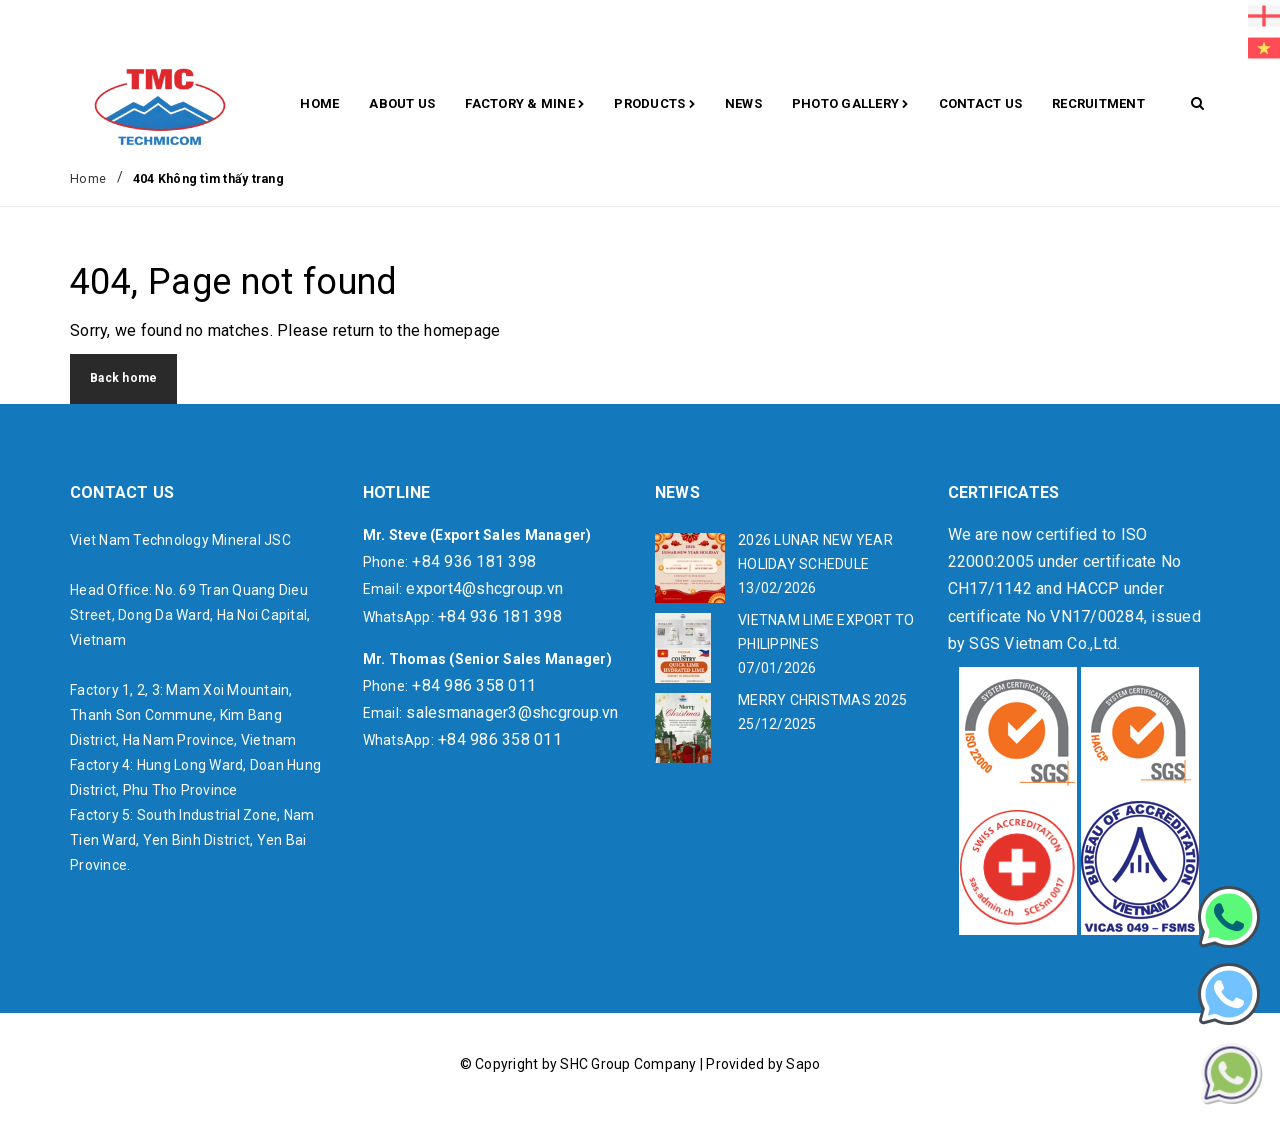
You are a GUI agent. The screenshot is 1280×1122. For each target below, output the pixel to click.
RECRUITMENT (1098, 103)
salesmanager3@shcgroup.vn (512, 712)
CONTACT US (981, 103)
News (743, 103)
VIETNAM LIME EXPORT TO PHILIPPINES (826, 632)
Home (319, 103)
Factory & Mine (524, 105)
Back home (123, 378)
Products (654, 105)
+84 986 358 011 (474, 685)
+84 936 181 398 (474, 561)
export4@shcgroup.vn (484, 588)
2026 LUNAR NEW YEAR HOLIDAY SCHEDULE (815, 552)
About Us (402, 103)
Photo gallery (850, 105)
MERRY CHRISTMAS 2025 (822, 700)
